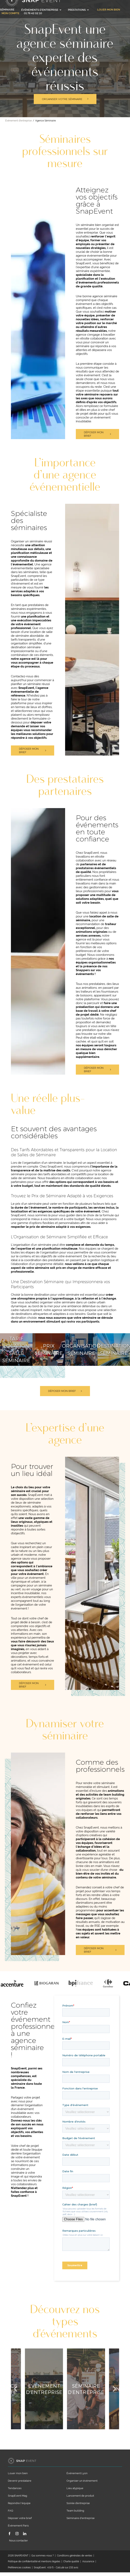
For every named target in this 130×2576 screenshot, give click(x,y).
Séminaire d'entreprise (81, 2518)
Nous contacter (18, 2540)
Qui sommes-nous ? (42, 2555)
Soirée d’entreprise (78, 2503)
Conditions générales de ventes (74, 2555)
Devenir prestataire (19, 2480)
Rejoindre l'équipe (19, 2503)
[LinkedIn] (25, 2534)
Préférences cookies (19, 2567)
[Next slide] (114, 2389)
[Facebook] (9, 2534)
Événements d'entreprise (41, 9)
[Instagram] (17, 2534)
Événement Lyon (77, 2473)
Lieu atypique (75, 2488)
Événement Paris (18, 2525)
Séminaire (7, 9)
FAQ (10, 2510)
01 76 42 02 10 (33, 13)
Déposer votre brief (20, 2518)
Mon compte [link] (10, 13)
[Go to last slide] (16, 2389)
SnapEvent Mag (17, 2495)
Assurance (88, 2561)
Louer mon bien (108, 9)
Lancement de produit (80, 2495)
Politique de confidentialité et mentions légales (34, 2561)
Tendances (14, 2488)
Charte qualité (71, 2561)
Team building (75, 2510)
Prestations (78, 9)
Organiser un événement (82, 2480)
